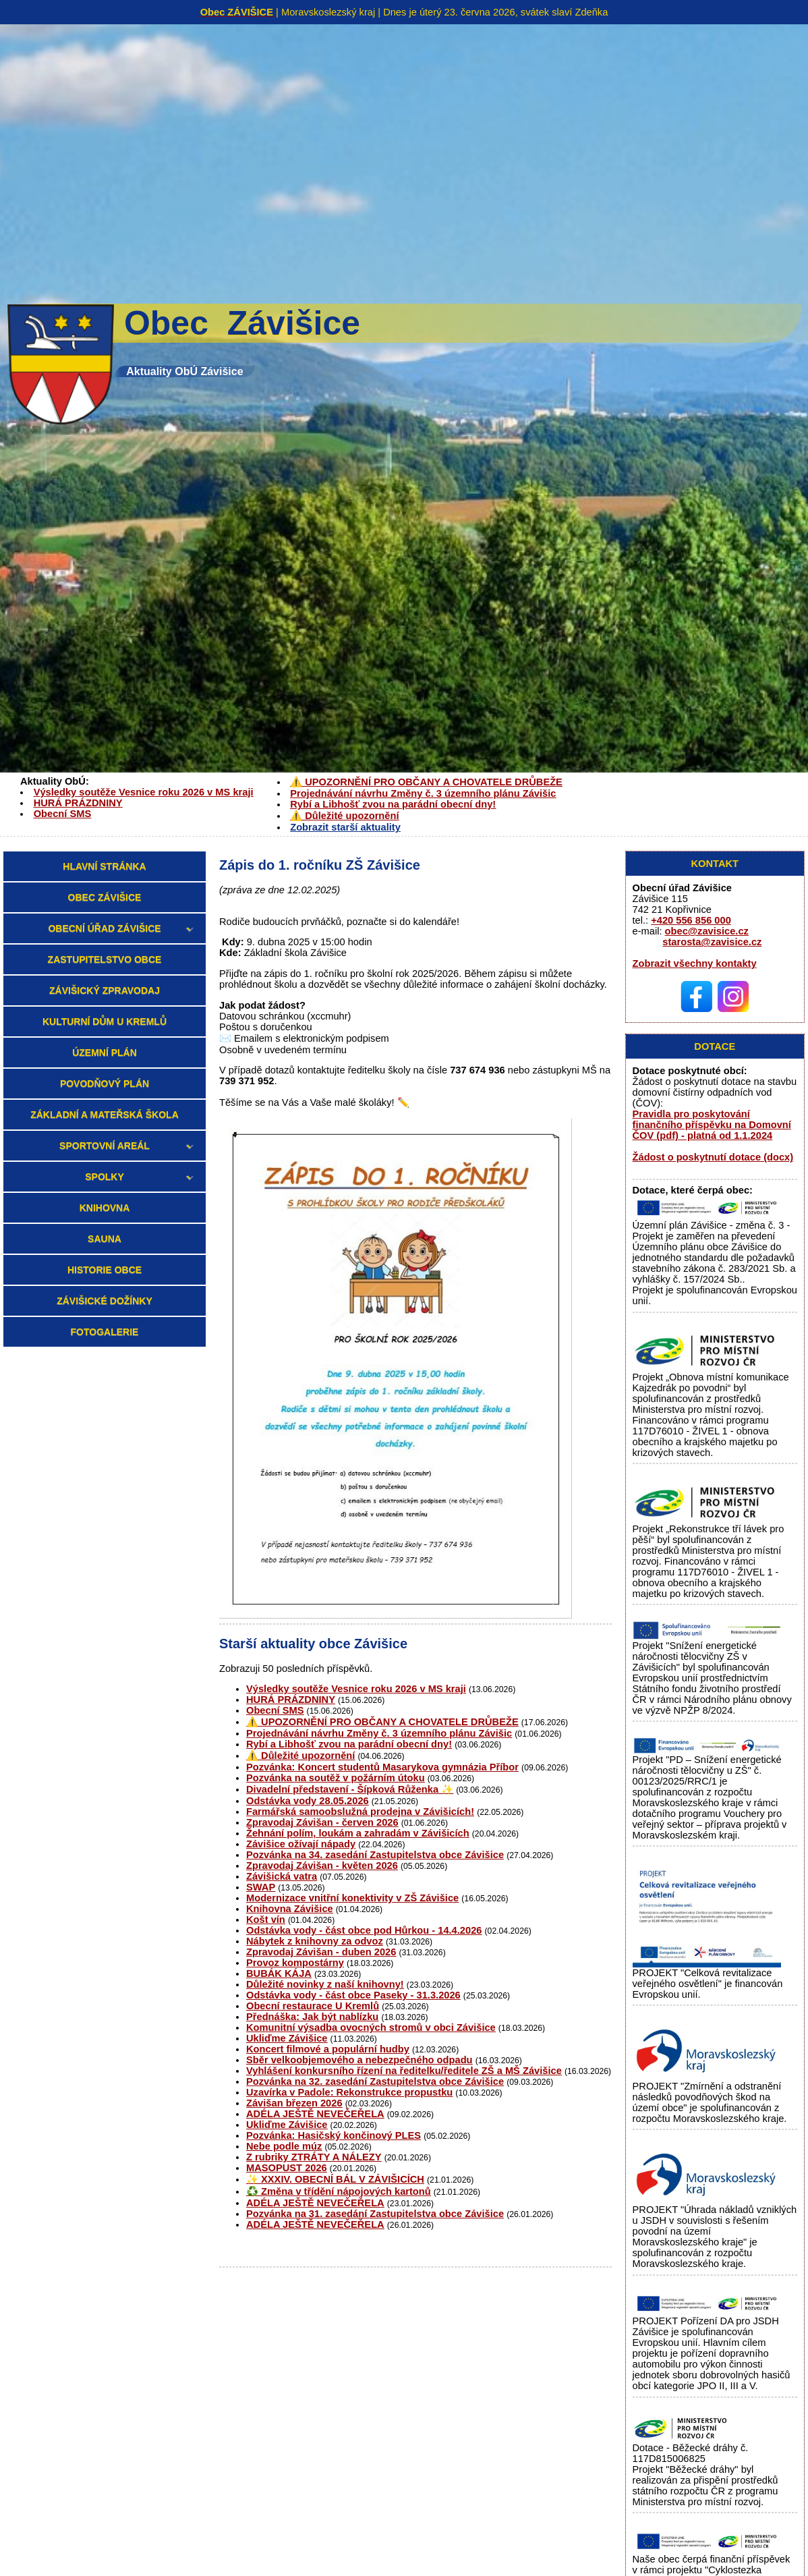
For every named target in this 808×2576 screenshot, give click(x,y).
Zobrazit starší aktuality (345, 827)
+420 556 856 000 (691, 920)
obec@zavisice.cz (707, 931)
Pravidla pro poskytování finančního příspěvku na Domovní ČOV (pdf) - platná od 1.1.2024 (712, 1125)
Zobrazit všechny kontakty (695, 963)
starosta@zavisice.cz (711, 941)
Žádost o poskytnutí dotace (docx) (713, 1157)
